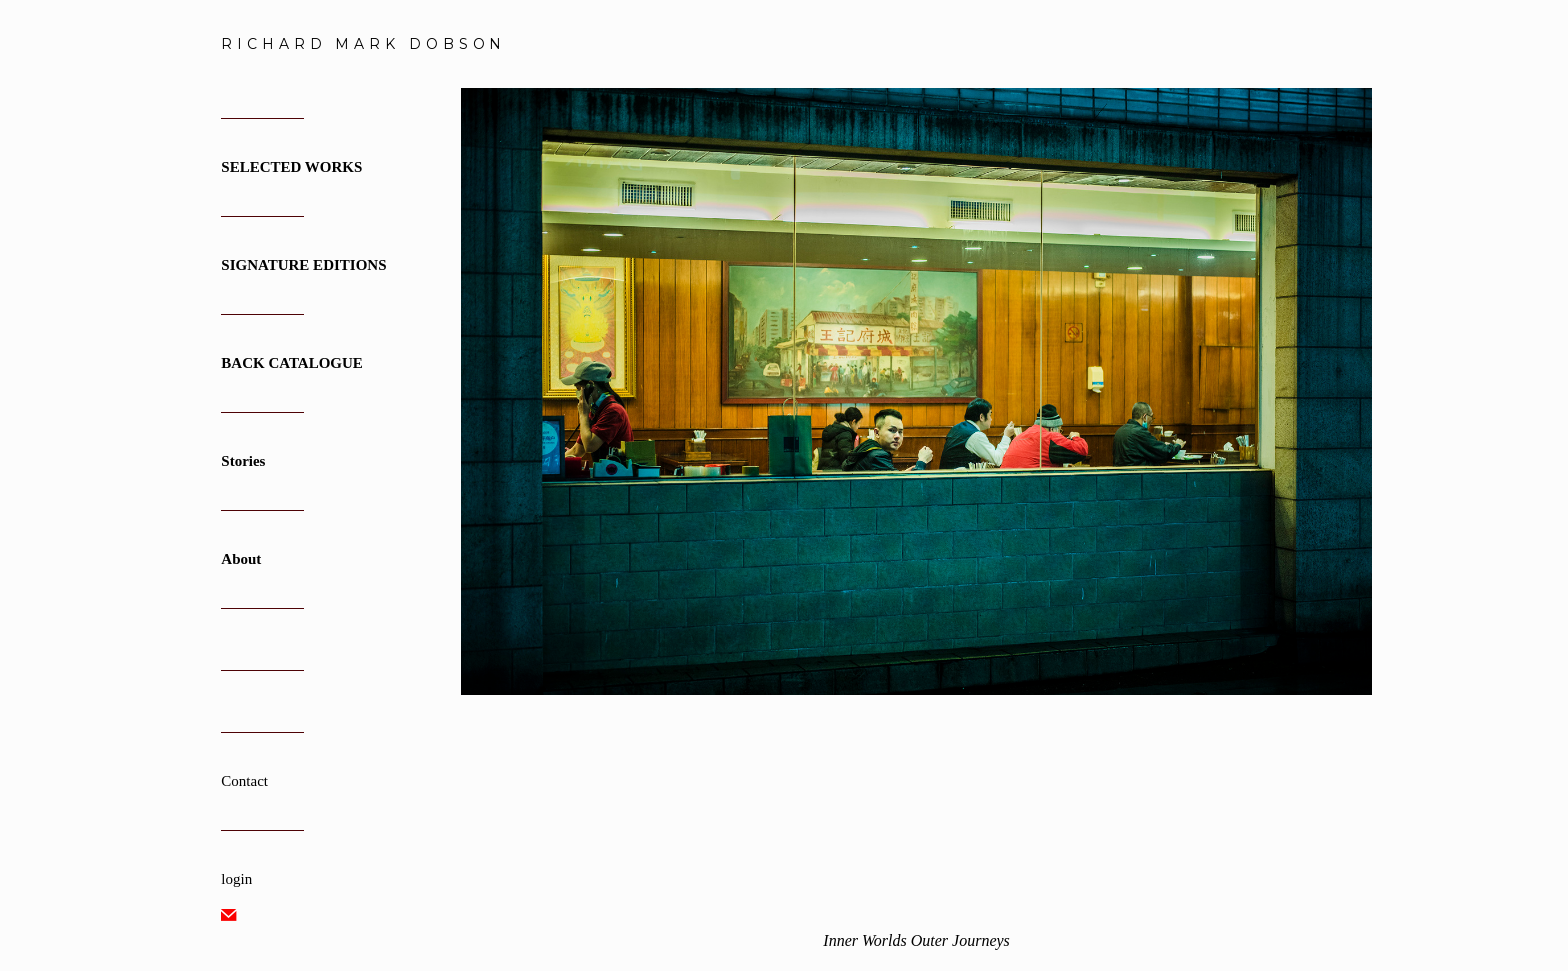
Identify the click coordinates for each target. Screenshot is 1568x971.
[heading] (271, 44)
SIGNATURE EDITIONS (303, 265)
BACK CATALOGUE (292, 363)
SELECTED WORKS (291, 167)
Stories (243, 461)
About (241, 559)
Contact (244, 781)
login (236, 879)
